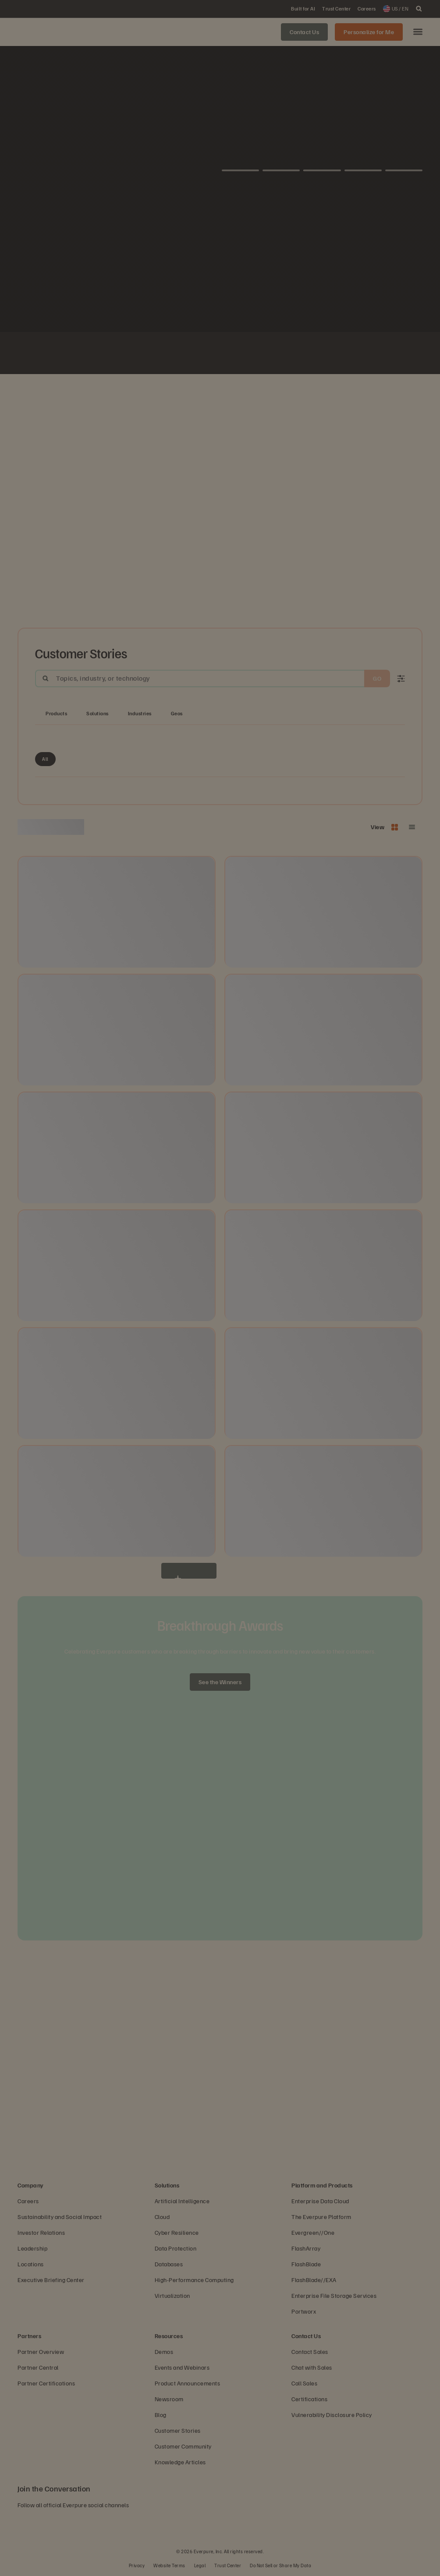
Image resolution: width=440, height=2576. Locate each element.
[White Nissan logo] (346, 354)
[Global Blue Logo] (283, 354)
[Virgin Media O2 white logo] (220, 354)
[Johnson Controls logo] (114, 354)
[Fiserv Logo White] (135, 354)
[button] (417, 32)
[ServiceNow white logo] (156, 354)
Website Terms (169, 2565)
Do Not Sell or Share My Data (280, 2565)
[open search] (418, 8)
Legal (200, 2565)
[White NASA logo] (93, 354)
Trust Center (227, 2565)
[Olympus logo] (325, 354)
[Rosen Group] (304, 354)
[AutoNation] (177, 354)
